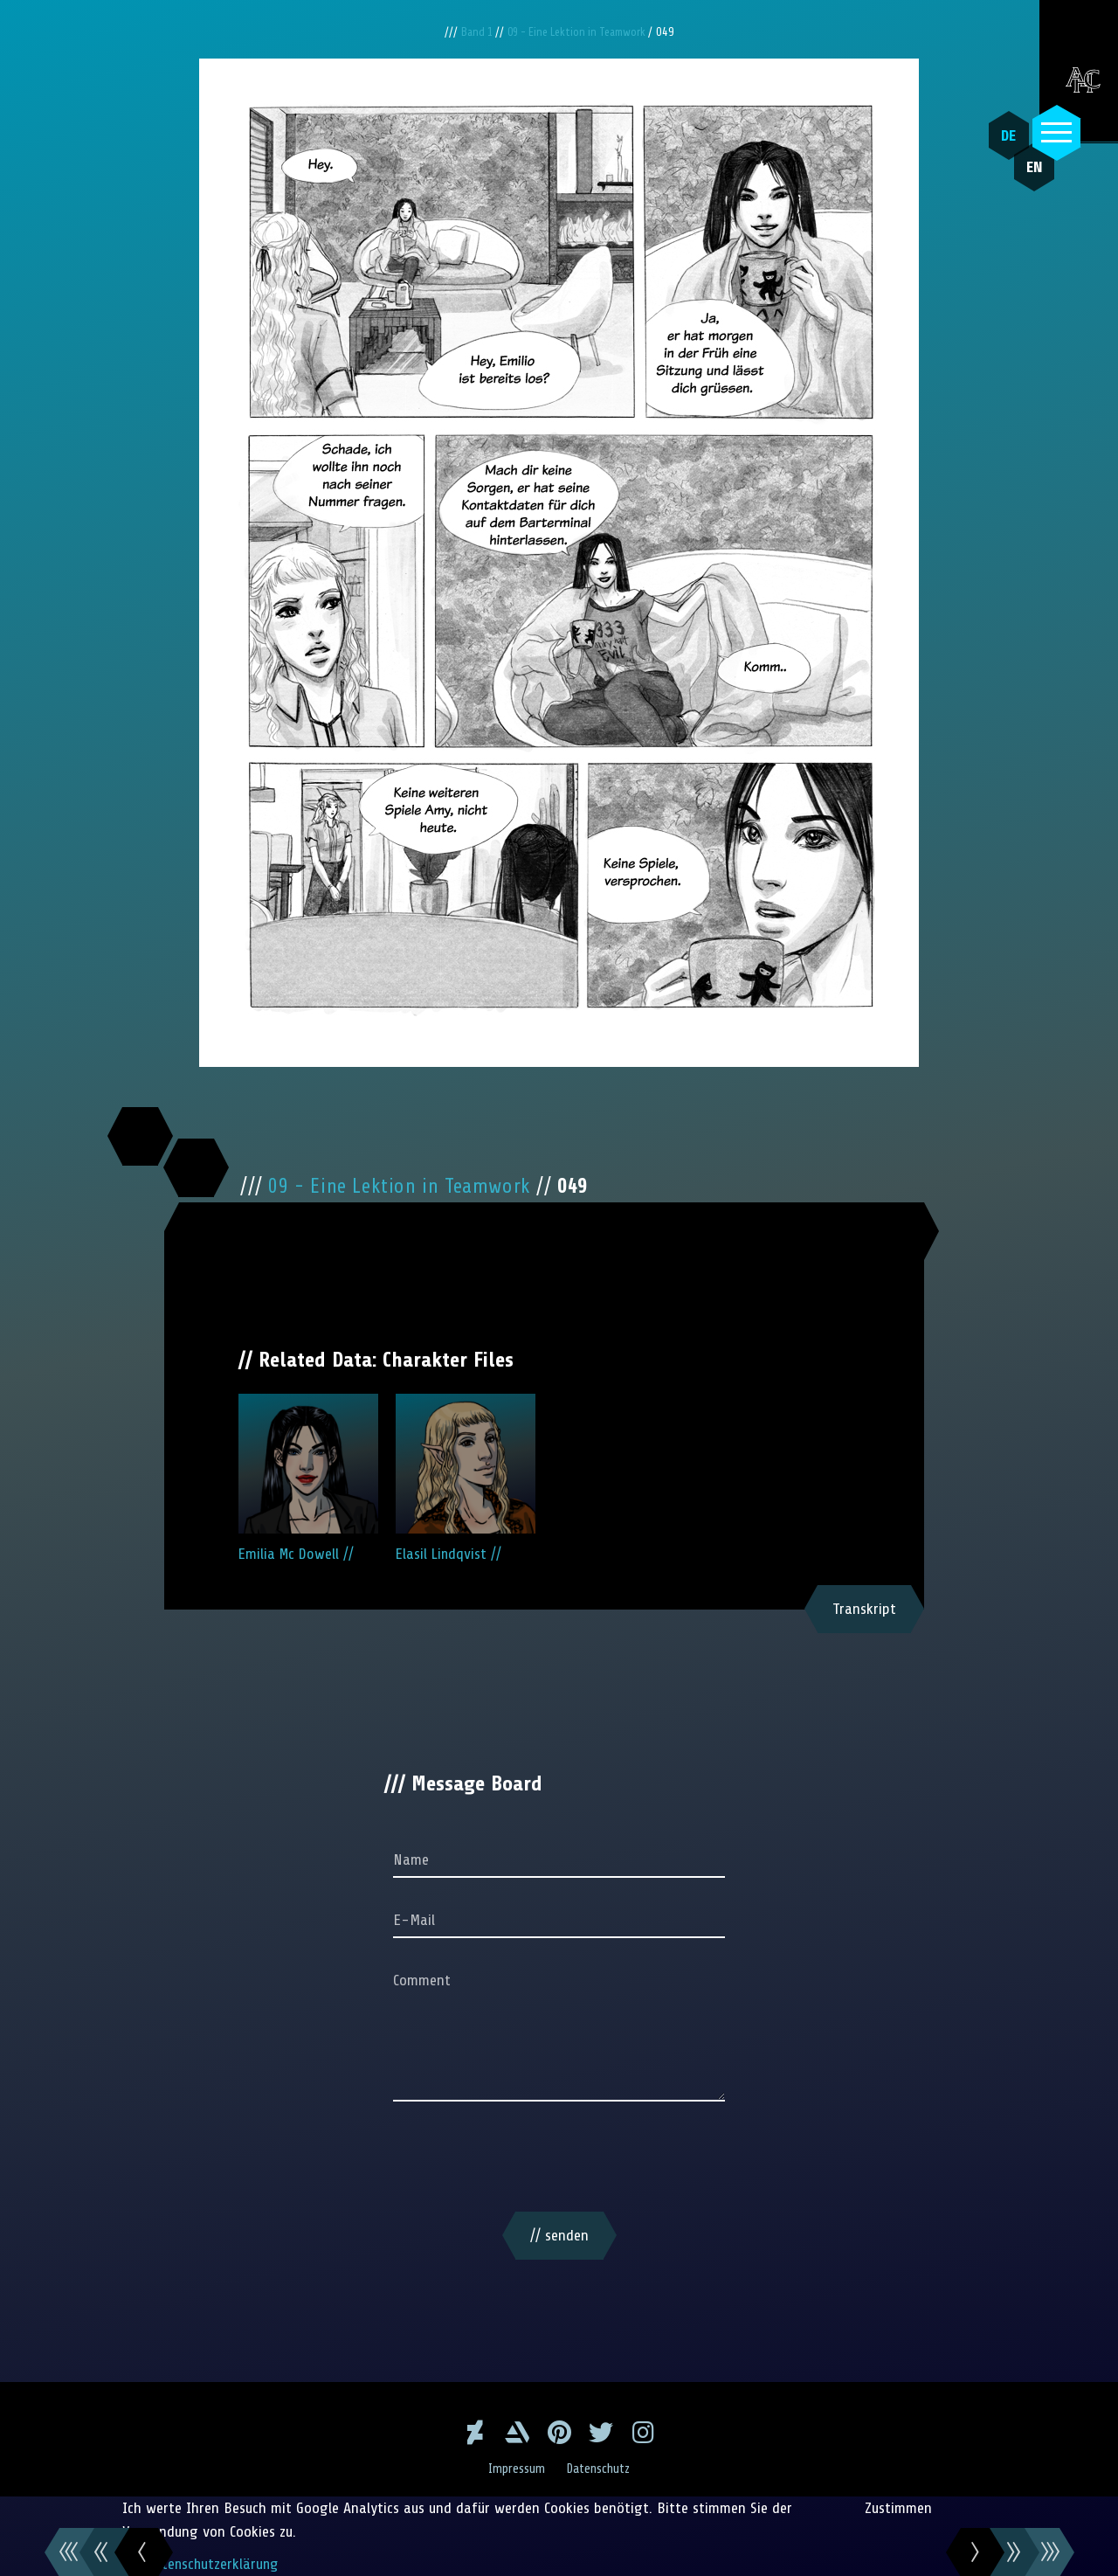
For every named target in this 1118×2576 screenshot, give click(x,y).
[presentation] (559, 2160)
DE (1004, 135)
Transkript (864, 1608)
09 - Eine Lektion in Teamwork (579, 31)
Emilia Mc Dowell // (308, 1478)
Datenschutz (600, 2468)
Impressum (515, 2468)
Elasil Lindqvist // (465, 1478)
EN (1026, 175)
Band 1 (472, 31)
